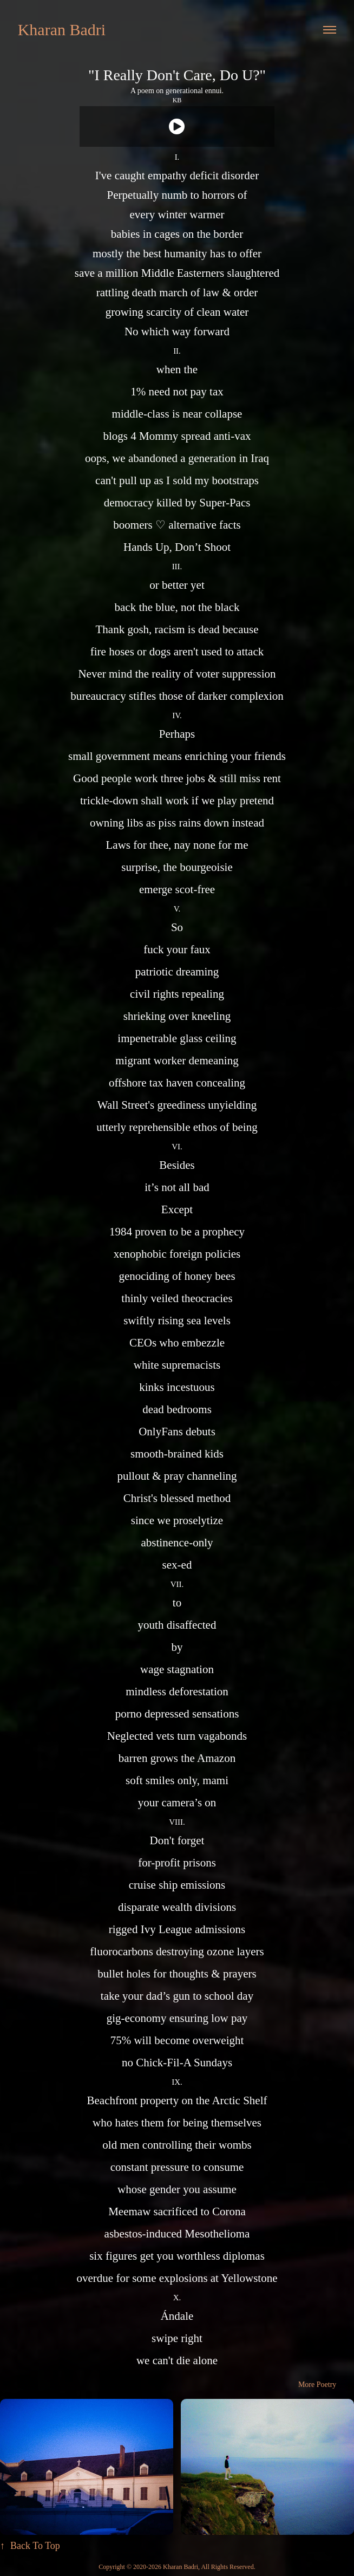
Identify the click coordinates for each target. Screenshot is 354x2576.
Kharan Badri (62, 29)
